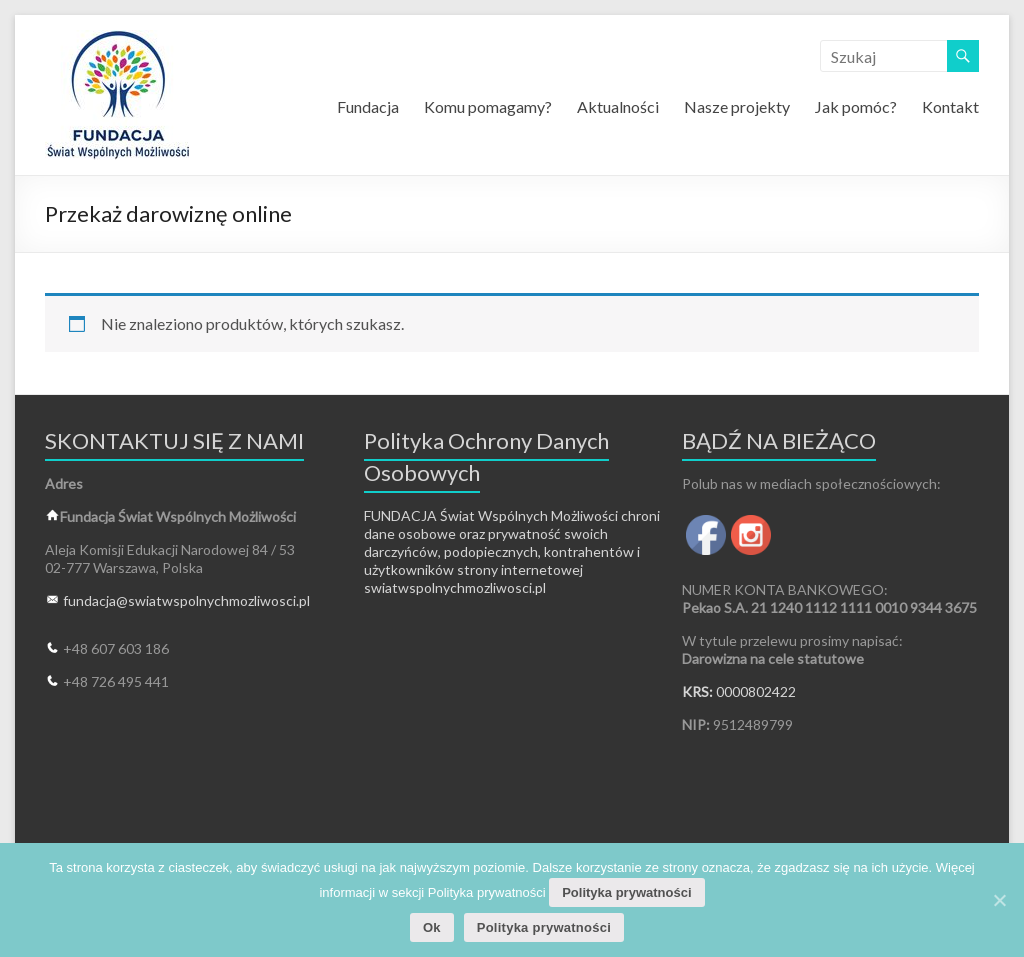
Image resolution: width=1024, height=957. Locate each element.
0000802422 (756, 691)
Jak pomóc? (856, 106)
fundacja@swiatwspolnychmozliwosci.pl (186, 600)
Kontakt (950, 106)
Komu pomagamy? (488, 106)
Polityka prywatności (626, 892)
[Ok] (999, 900)
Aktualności (618, 106)
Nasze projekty (737, 106)
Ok (432, 927)
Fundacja (368, 106)
